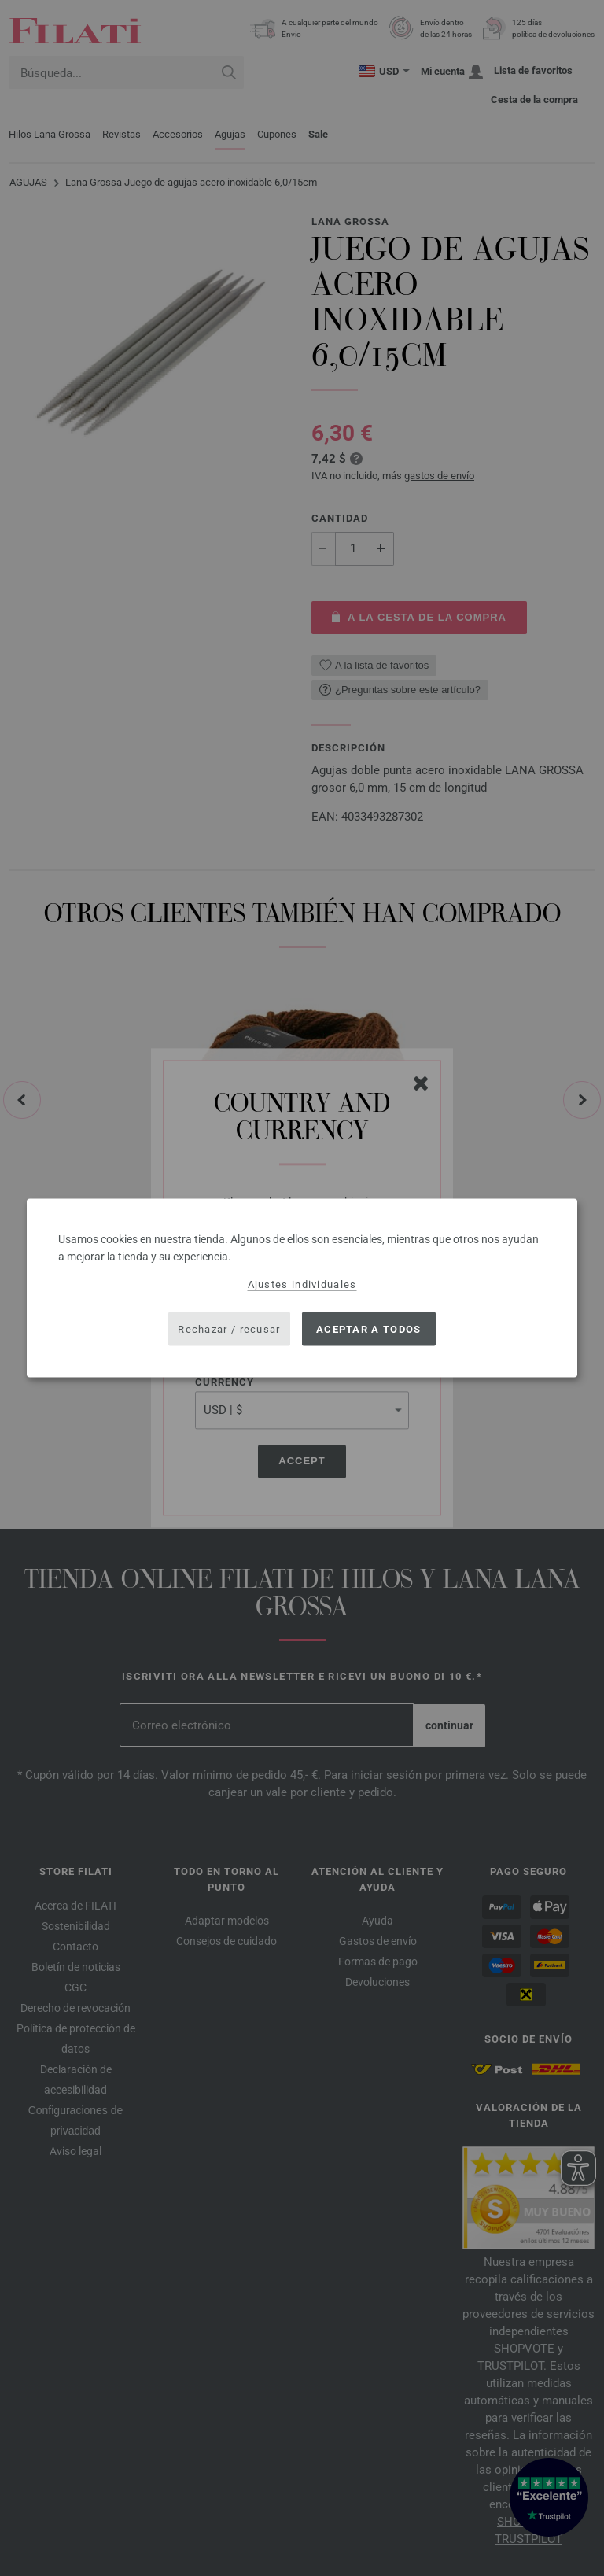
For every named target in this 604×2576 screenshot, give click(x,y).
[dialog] (302, 1288)
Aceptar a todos (369, 1328)
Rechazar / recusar (229, 1328)
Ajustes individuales (302, 1284)
